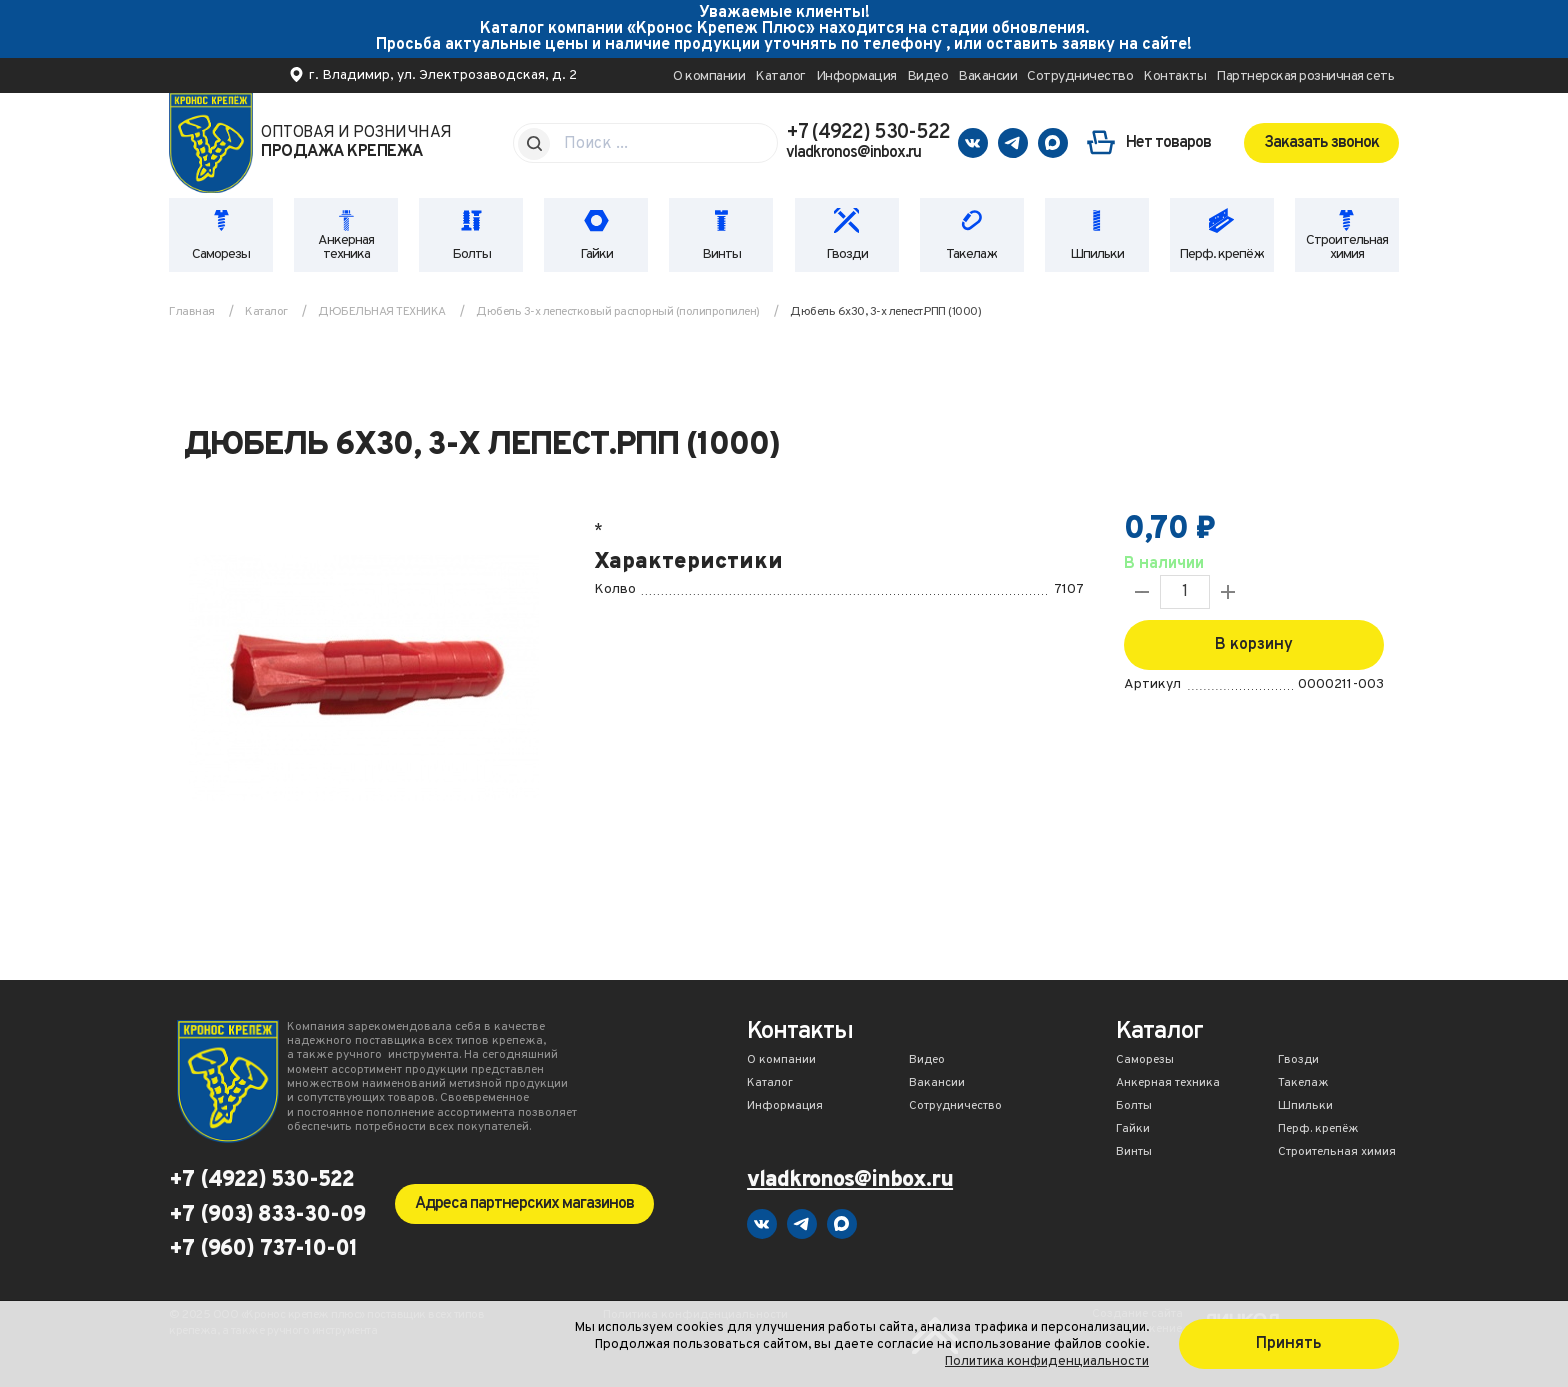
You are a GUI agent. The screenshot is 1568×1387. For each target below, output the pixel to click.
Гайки (596, 254)
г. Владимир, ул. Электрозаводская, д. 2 (443, 75)
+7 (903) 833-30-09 (267, 1216)
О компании (709, 76)
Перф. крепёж (1221, 254)
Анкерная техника (346, 247)
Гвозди (847, 254)
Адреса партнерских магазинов (524, 1204)
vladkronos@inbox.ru (853, 153)
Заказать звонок (1321, 143)
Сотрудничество (1080, 76)
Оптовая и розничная (356, 143)
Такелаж (971, 254)
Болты (471, 254)
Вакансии (987, 76)
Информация (856, 76)
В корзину (1254, 645)
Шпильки (1097, 254)
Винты (721, 254)
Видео (928, 76)
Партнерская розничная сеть (1305, 76)
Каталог (780, 76)
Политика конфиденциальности (1047, 1361)
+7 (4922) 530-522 (868, 133)
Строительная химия (1347, 247)
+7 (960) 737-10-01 (263, 1250)
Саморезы (221, 254)
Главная (192, 312)
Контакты (1174, 76)
